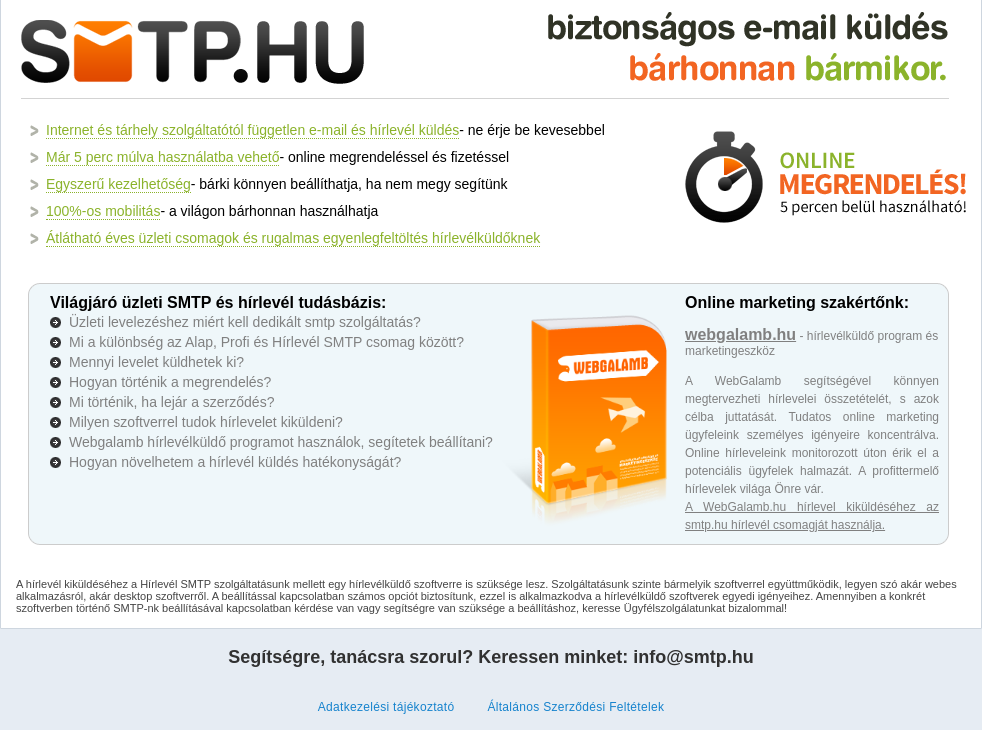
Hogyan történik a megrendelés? (170, 382)
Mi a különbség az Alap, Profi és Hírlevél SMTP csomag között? (266, 342)
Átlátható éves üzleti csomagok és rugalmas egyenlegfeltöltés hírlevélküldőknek (293, 238)
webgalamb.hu (740, 334)
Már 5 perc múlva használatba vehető (162, 157)
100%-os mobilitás (103, 211)
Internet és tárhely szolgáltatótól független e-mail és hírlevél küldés (252, 130)
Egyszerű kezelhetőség (118, 184)
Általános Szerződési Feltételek (575, 707)
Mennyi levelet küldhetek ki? (156, 362)
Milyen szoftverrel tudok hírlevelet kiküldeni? (206, 422)
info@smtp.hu (693, 657)
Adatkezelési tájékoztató (386, 707)
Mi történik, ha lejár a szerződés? (171, 402)
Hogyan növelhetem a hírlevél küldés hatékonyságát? (235, 462)
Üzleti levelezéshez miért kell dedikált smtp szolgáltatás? (245, 322)
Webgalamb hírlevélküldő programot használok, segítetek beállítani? (281, 442)
